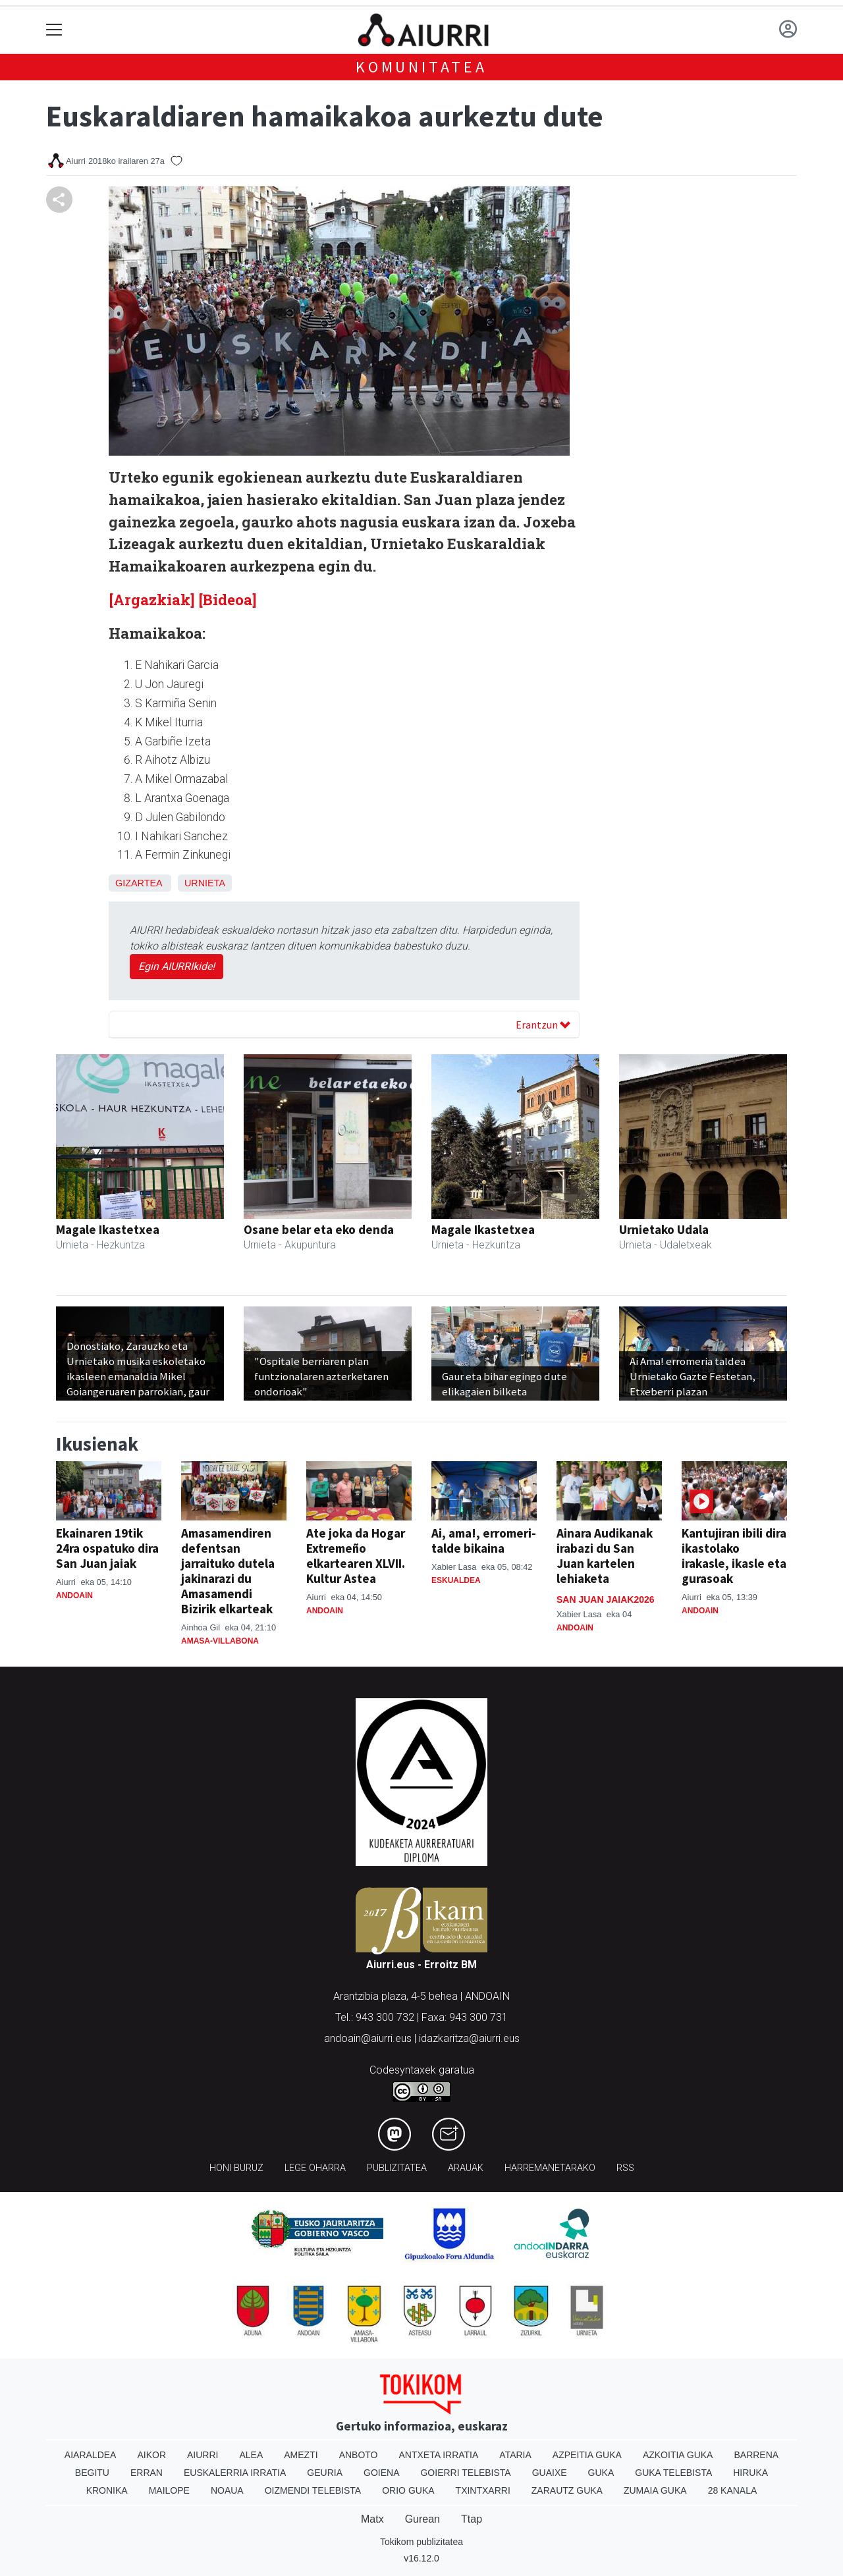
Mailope (169, 2490)
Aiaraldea (91, 2455)
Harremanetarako (549, 2168)
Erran (146, 2472)
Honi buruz (236, 2168)
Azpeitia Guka (587, 2455)
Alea (251, 2455)
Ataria (515, 2455)
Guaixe (549, 2472)
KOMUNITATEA (421, 67)
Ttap (471, 2519)
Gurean (422, 2519)
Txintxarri (483, 2490)
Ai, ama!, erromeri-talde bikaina (483, 1540)
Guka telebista (673, 2472)
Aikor (151, 2455)
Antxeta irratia (439, 2455)
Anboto (358, 2455)
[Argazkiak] (152, 599)
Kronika (107, 2490)
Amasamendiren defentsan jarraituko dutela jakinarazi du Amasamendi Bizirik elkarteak (228, 1571)
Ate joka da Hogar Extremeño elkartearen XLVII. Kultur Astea (355, 1555)
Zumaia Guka (655, 2490)
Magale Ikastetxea (107, 1229)
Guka (601, 2472)
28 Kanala (732, 2490)
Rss (625, 2168)
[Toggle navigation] (54, 29)
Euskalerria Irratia (235, 2472)
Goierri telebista (465, 2472)
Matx (372, 2519)
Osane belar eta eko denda (319, 1229)
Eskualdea (456, 1580)
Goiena (381, 2472)
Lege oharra (315, 2168)
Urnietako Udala (664, 1229)
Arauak (465, 2168)
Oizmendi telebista (313, 2490)
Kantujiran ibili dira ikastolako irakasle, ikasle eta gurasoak (734, 1555)
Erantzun (543, 1024)
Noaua (227, 2490)
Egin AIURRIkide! (176, 966)
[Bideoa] (227, 599)
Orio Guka (408, 2490)
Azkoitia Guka (678, 2455)
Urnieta (204, 883)
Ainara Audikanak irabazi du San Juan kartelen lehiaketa (605, 1555)
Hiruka (750, 2472)
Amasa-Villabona (220, 1641)
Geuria (324, 2472)
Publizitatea (397, 2168)
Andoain (74, 1595)
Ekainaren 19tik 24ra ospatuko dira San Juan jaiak (107, 1548)
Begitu (92, 2472)
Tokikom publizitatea (421, 2541)
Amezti (300, 2455)
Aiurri (202, 2455)
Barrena (756, 2455)
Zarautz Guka (567, 2490)
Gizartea (138, 883)
